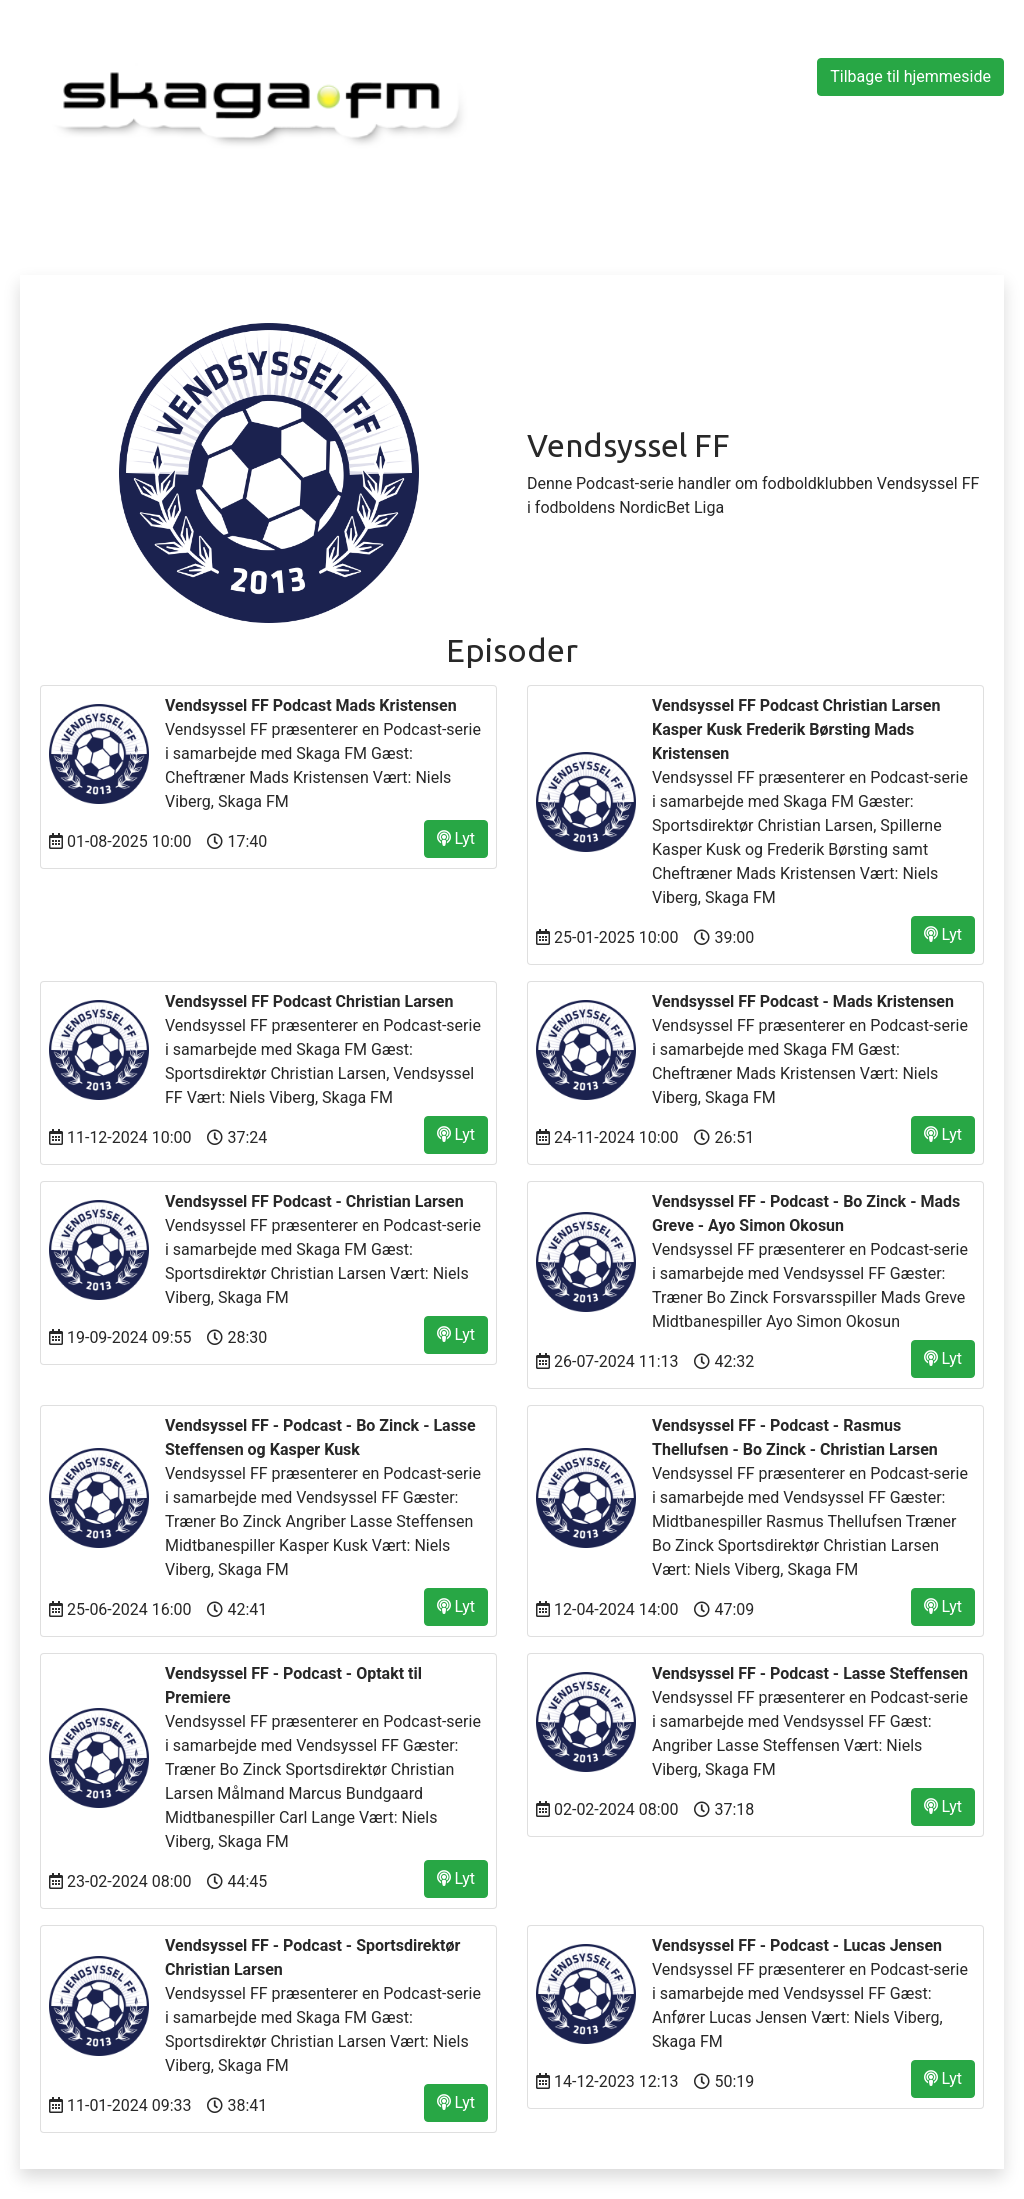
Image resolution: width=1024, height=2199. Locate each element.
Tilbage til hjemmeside (910, 76)
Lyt (456, 838)
